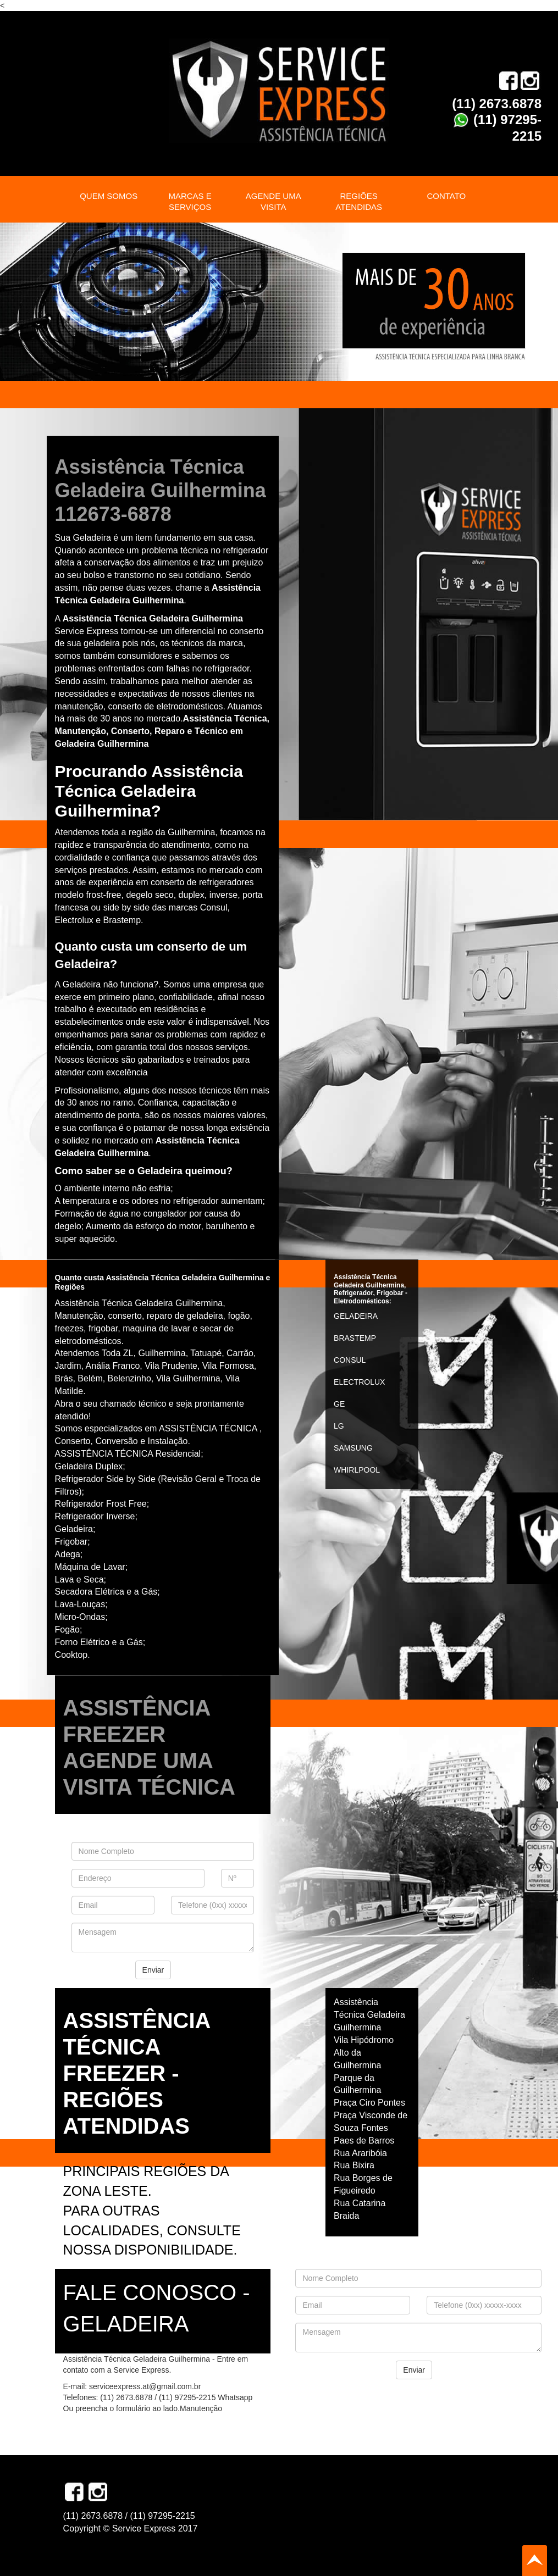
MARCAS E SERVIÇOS (189, 201)
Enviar (153, 1970)
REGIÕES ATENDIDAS (358, 201)
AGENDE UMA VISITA (273, 201)
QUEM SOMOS (108, 196)
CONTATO (446, 196)
